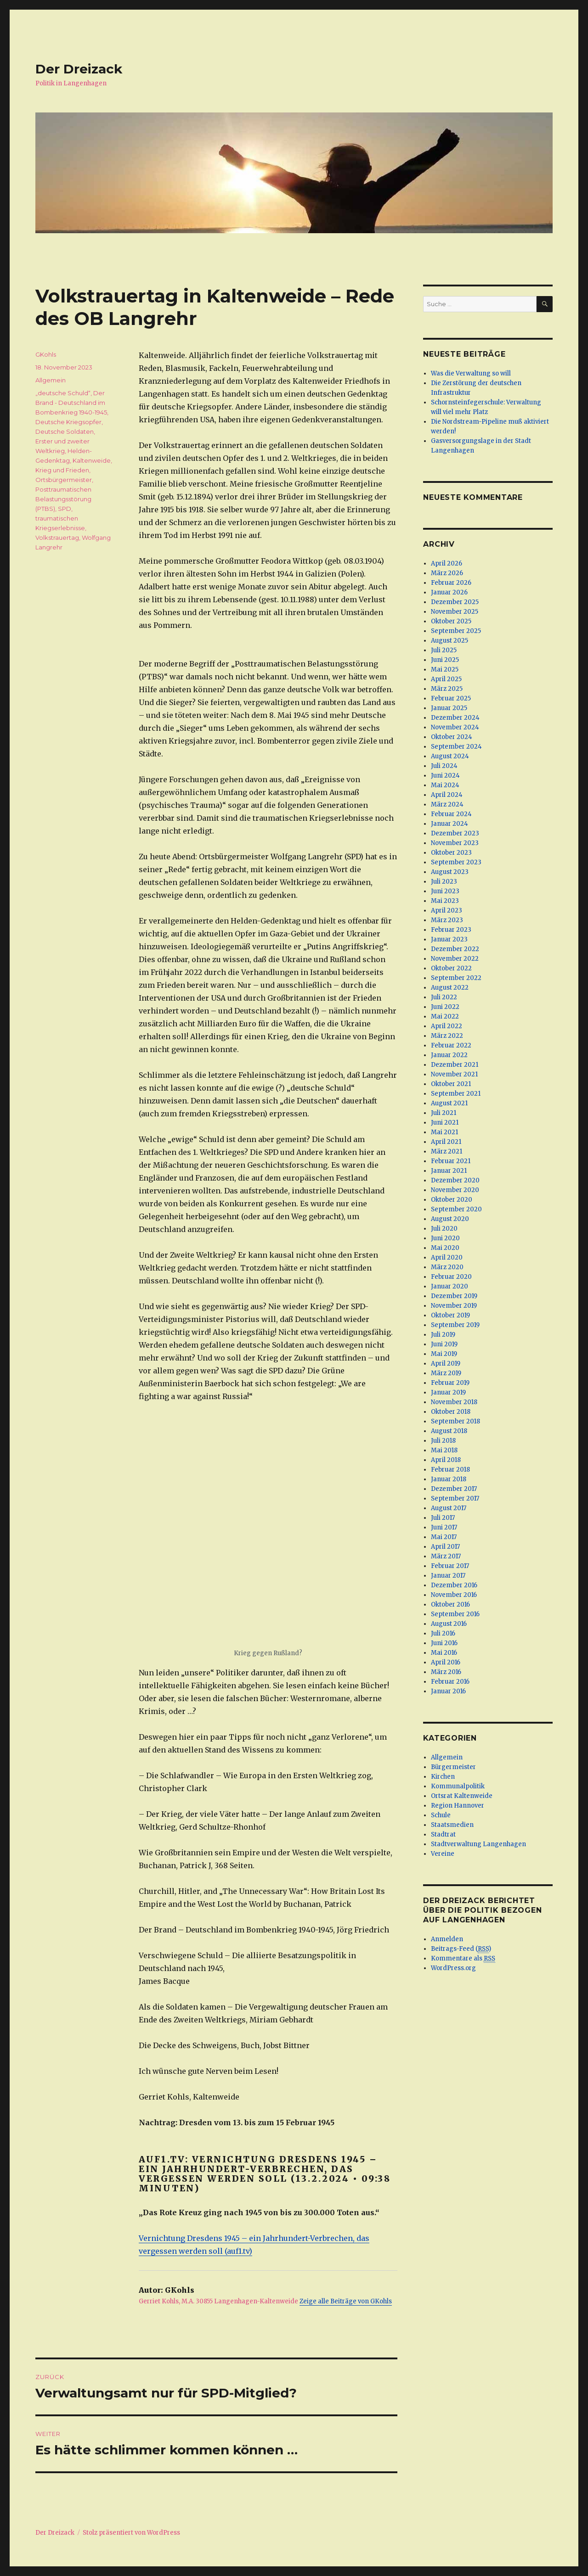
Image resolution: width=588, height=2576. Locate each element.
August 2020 (450, 1219)
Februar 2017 (450, 1566)
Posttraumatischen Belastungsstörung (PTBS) (63, 499)
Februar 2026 (451, 583)
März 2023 (447, 920)
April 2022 (446, 1026)
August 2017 (448, 1508)
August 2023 (450, 872)
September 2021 (456, 1094)
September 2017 (455, 1498)
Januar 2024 (449, 824)
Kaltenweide (92, 460)
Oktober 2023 (451, 853)
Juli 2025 (444, 650)
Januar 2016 (448, 1691)
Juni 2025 (445, 660)
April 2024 (447, 795)
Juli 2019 (443, 1334)
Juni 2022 (445, 1007)
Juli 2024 (444, 766)
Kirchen (443, 1777)
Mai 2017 (444, 1537)
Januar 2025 (449, 708)
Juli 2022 (444, 997)
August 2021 (449, 1103)
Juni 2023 (445, 891)
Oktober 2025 (451, 621)
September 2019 (455, 1325)
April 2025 (446, 679)
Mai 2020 (445, 1248)
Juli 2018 (443, 1441)
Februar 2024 (451, 814)
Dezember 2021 (454, 1065)
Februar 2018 (450, 1469)
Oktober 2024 (451, 737)
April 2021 (446, 1142)
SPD (64, 508)
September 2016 (455, 1614)
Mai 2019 (444, 1354)
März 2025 (447, 689)
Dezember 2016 (454, 1585)
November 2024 (455, 727)
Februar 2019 (450, 1383)
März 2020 (447, 1267)
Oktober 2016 (450, 1604)
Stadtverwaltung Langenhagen (478, 1844)
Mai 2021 (444, 1132)
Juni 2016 (444, 1643)
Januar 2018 (448, 1479)
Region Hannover (457, 1805)
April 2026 (446, 563)
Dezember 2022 (455, 949)
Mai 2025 (444, 669)
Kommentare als (463, 1958)
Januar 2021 (449, 1171)
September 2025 (456, 631)
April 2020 (447, 1257)
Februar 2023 (451, 930)
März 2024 (447, 804)
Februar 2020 (451, 1277)
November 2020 (455, 1190)
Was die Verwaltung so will (471, 373)
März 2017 (446, 1556)
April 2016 (445, 1662)
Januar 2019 (448, 1392)
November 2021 (454, 1074)
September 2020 (456, 1209)
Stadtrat (443, 1834)
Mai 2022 (445, 1016)
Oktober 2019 (450, 1315)
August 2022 (450, 987)
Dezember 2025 (455, 602)
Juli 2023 (444, 881)
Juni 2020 (445, 1238)
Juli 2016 (443, 1633)
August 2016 (449, 1624)
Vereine (442, 1854)
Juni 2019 (444, 1344)
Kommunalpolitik (458, 1786)
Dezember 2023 (455, 833)
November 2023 (455, 843)
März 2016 (446, 1672)
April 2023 (446, 910)
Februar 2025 (451, 698)
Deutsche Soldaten (64, 431)
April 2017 (445, 1547)
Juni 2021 (444, 1122)
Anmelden (447, 1939)
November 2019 (454, 1306)
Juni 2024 (445, 775)
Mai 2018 (444, 1450)
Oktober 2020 (451, 1200)
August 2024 (450, 756)
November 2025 (454, 612)
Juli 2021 (443, 1113)
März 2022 (447, 1036)
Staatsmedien (452, 1825)
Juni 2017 (444, 1527)
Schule (441, 1815)
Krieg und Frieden (62, 470)
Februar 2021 (450, 1161)
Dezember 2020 (455, 1180)
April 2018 (446, 1460)
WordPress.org (453, 1968)
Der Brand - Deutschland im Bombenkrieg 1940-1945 (71, 402)
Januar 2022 (449, 1055)
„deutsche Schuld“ (62, 393)
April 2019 (445, 1363)
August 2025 (449, 640)
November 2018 (454, 1402)
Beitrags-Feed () (461, 1949)
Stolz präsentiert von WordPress (131, 2533)
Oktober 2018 (450, 1412)
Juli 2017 (443, 1518)
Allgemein (50, 380)
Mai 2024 (445, 785)
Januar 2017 (448, 1575)
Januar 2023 (449, 939)
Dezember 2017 (454, 1489)
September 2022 (456, 978)
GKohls (45, 354)
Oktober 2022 (451, 968)
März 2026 (447, 573)
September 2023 (456, 862)
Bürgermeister (453, 1767)
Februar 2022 (451, 1045)
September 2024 (456, 746)
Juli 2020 (444, 1228)
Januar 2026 (449, 592)
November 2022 (455, 959)
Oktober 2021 (451, 1084)
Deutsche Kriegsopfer (68, 422)
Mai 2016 (444, 1653)
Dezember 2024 (455, 718)
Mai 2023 (445, 901)
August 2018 (449, 1431)
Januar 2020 (449, 1286)
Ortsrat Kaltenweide (461, 1796)
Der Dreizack (78, 69)
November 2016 (454, 1595)
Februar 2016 (450, 1682)
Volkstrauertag (57, 537)
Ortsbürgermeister (63, 479)
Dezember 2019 (454, 1296)
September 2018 (455, 1421)
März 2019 (446, 1373)
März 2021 (446, 1151)
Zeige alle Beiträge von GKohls (346, 2301)
